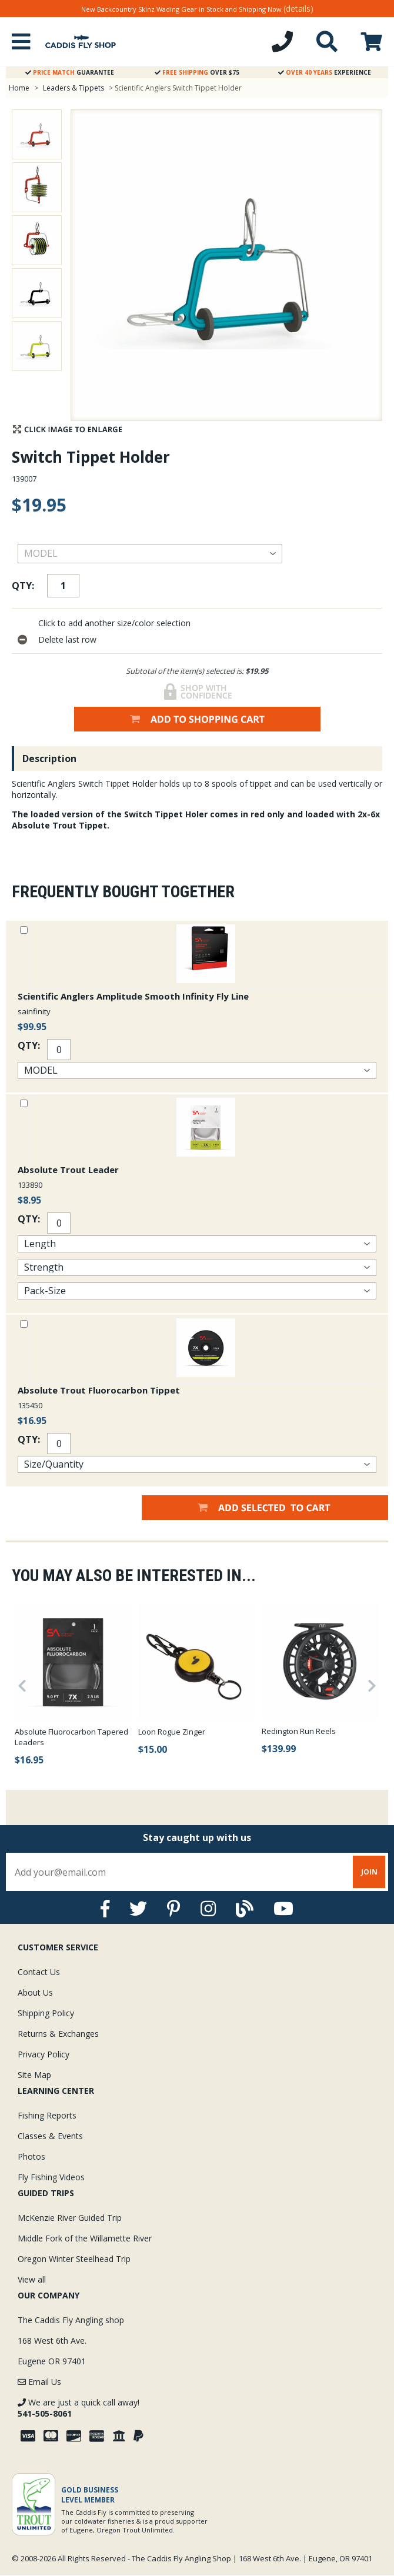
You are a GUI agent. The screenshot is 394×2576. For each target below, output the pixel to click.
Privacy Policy (43, 2054)
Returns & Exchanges (58, 2033)
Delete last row (67, 639)
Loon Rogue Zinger (171, 1731)
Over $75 (197, 72)
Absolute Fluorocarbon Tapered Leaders (71, 1737)
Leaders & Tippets (73, 88)
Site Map (34, 2074)
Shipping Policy (46, 2013)
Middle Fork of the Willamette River (85, 2238)
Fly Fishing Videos (51, 2177)
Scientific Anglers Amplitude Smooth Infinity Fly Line (133, 996)
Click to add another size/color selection (114, 623)
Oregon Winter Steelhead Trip (74, 2258)
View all (32, 2279)
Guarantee (69, 72)
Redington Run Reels (299, 1731)
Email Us (39, 2381)
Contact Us (39, 1971)
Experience (324, 72)
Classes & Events (50, 2135)
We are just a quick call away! (78, 2408)
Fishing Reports (47, 2115)
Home (19, 88)
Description (49, 758)
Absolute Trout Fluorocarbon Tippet (99, 1390)
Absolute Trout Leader (68, 1169)
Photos (31, 2156)
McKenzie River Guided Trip (70, 2217)
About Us (35, 1992)
